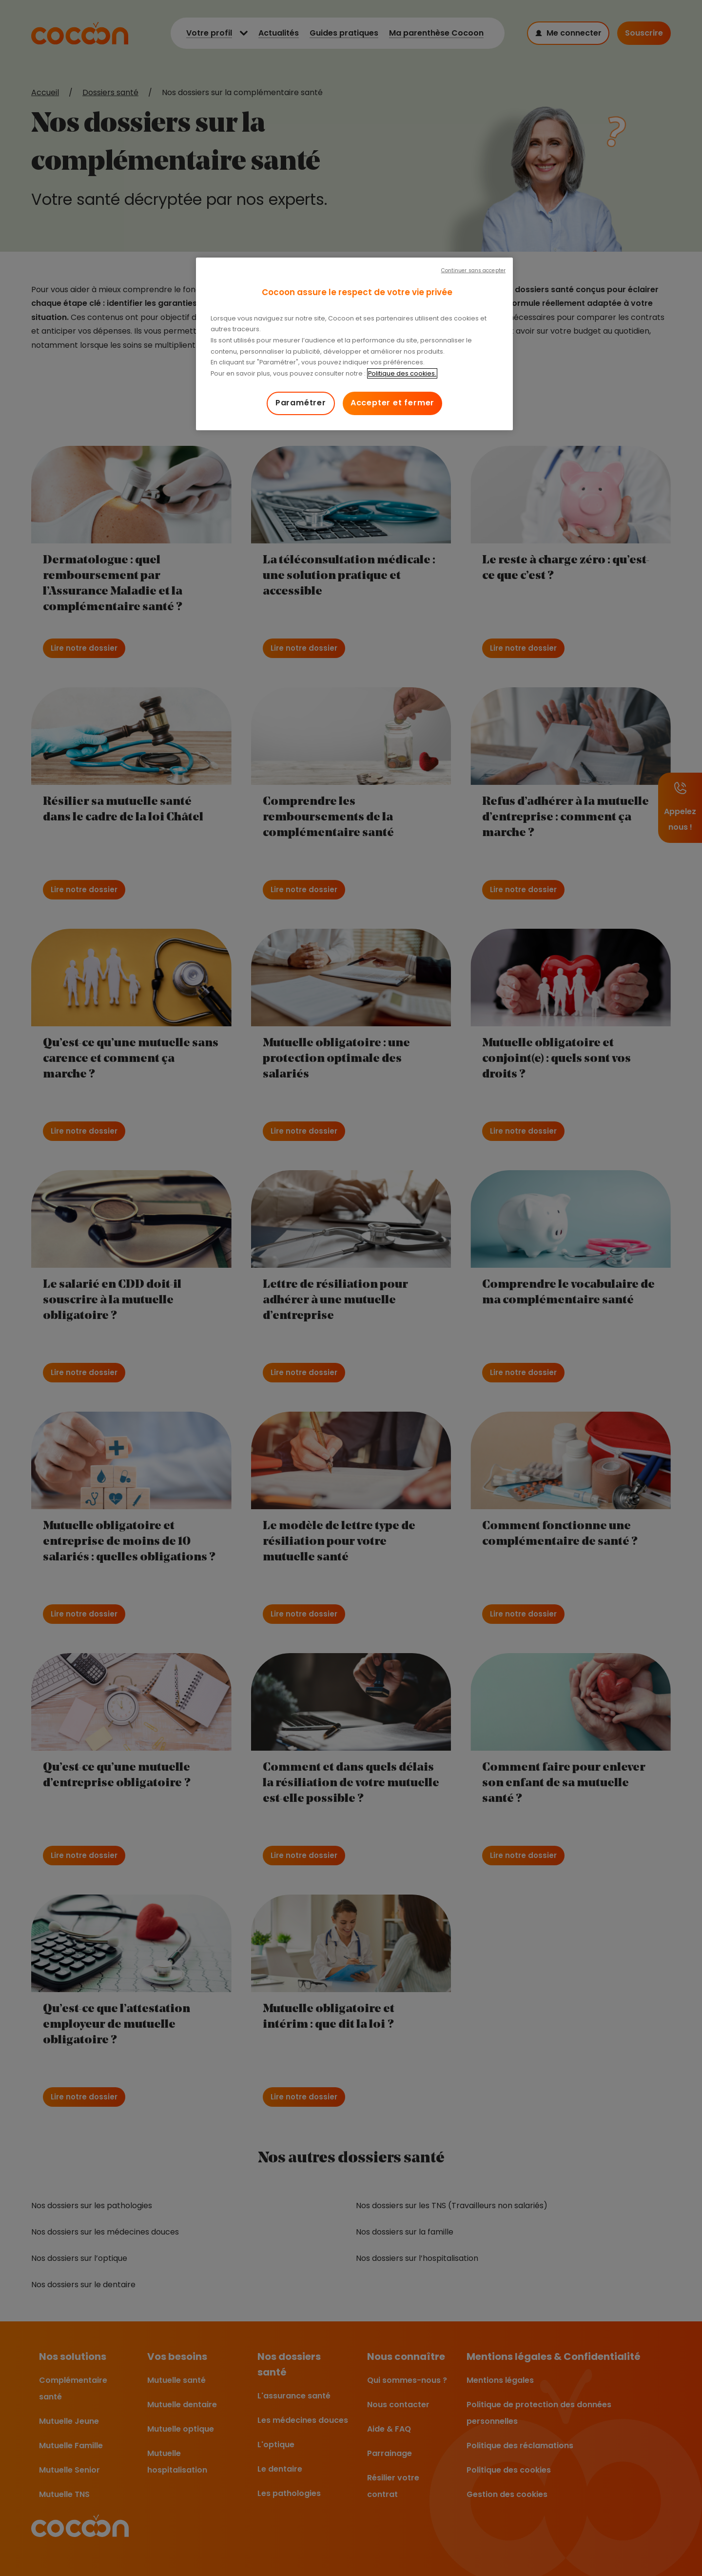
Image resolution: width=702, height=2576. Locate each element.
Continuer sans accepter (473, 270)
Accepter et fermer (392, 402)
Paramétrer (300, 402)
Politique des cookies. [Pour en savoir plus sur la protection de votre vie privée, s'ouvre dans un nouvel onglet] (402, 373)
